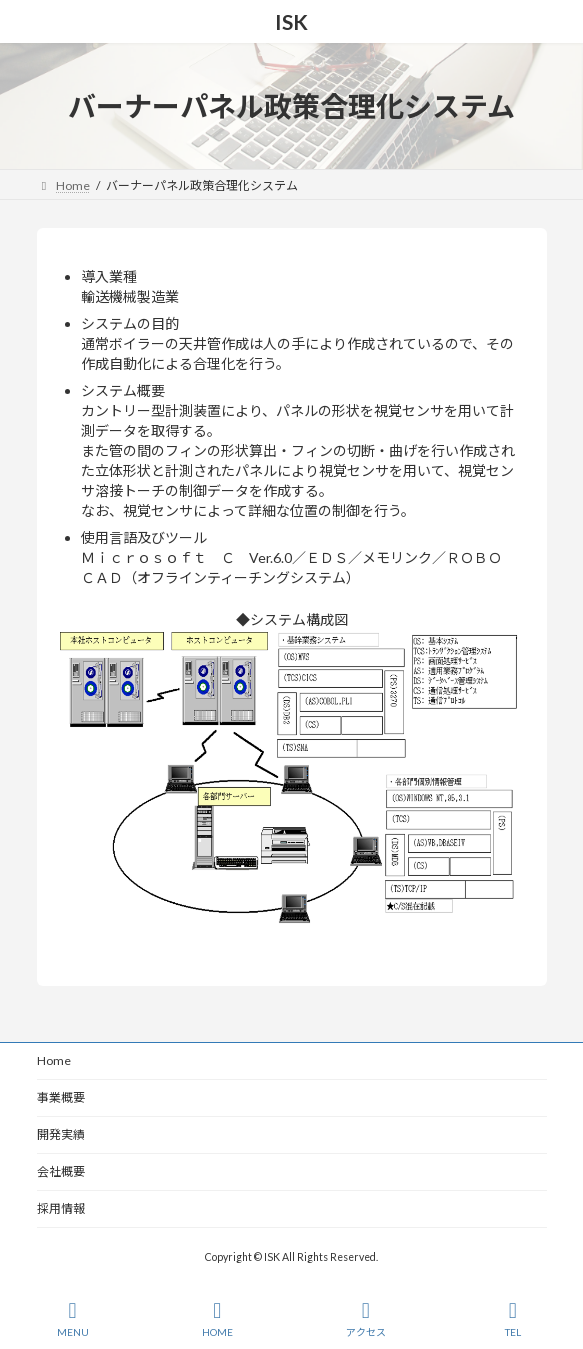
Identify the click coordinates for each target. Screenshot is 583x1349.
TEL (513, 1319)
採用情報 (61, 1208)
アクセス (366, 1319)
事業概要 (61, 1097)
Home (54, 1060)
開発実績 (61, 1134)
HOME (217, 1319)
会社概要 (61, 1171)
